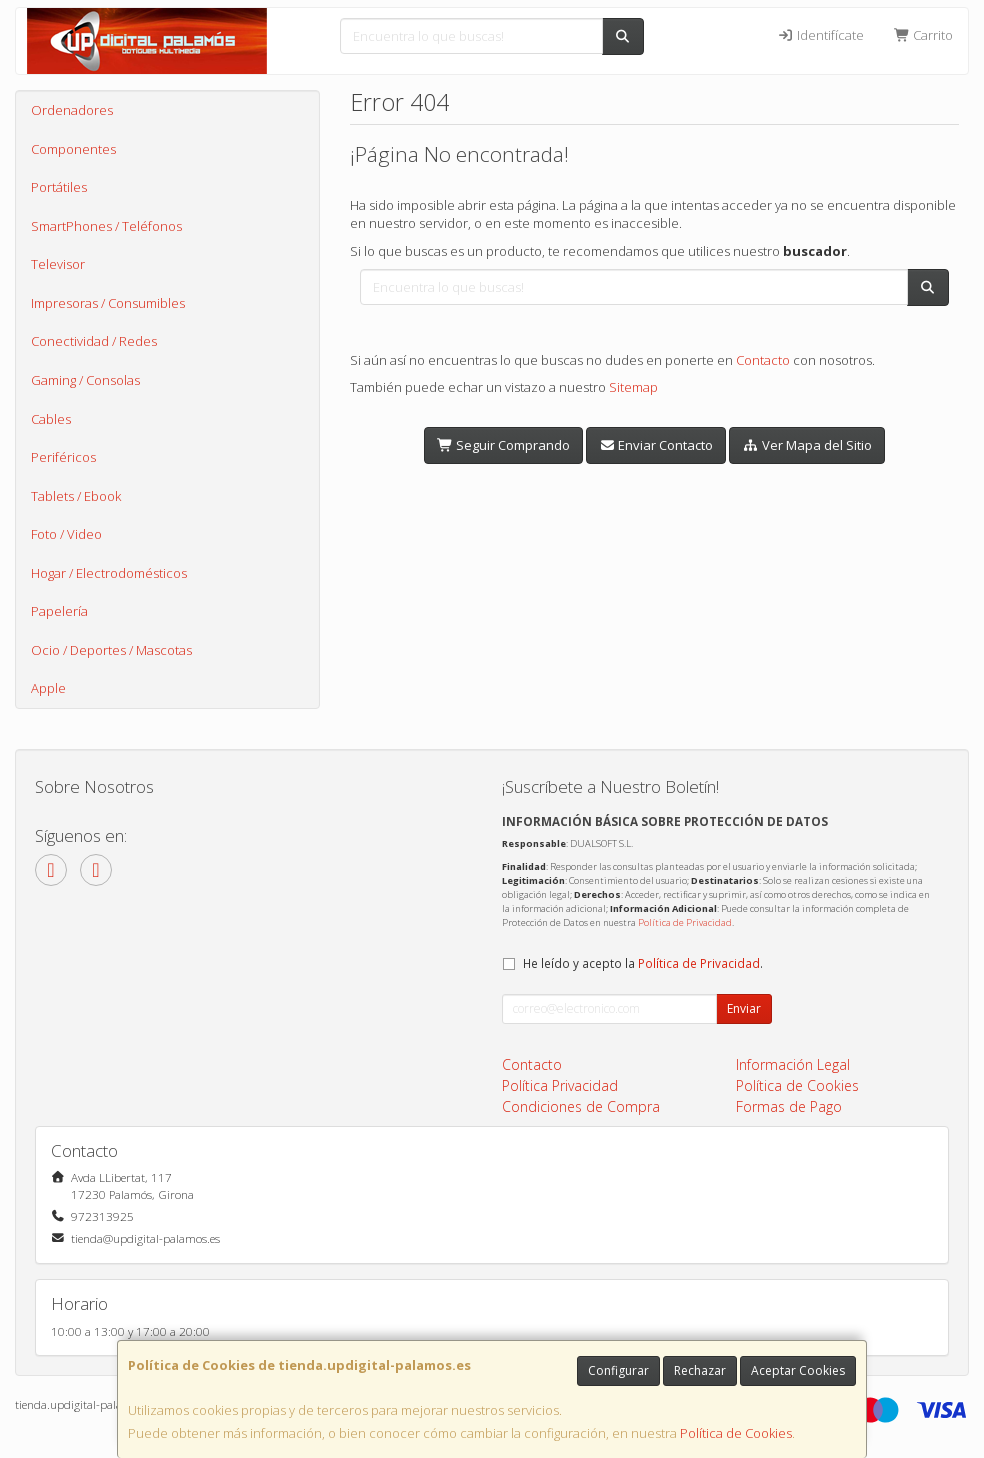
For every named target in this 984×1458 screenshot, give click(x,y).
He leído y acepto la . (643, 963)
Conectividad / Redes (94, 341)
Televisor (58, 264)
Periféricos (63, 457)
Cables (51, 419)
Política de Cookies (736, 1433)
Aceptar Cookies (798, 1370)
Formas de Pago (789, 1106)
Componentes (73, 149)
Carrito (923, 35)
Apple (48, 688)
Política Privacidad (560, 1085)
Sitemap (633, 387)
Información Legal (793, 1064)
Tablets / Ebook (76, 496)
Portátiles (59, 187)
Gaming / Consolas (85, 380)
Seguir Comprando (503, 445)
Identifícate (820, 35)
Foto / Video (66, 534)
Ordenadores (72, 110)
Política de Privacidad (685, 922)
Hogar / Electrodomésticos (109, 573)
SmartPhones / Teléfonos (106, 226)
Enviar (744, 1008)
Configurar (618, 1370)
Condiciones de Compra (581, 1106)
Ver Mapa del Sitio (806, 445)
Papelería (59, 611)
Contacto (763, 360)
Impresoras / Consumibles (108, 303)
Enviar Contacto (656, 445)
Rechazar (700, 1370)
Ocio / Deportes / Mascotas (111, 650)
